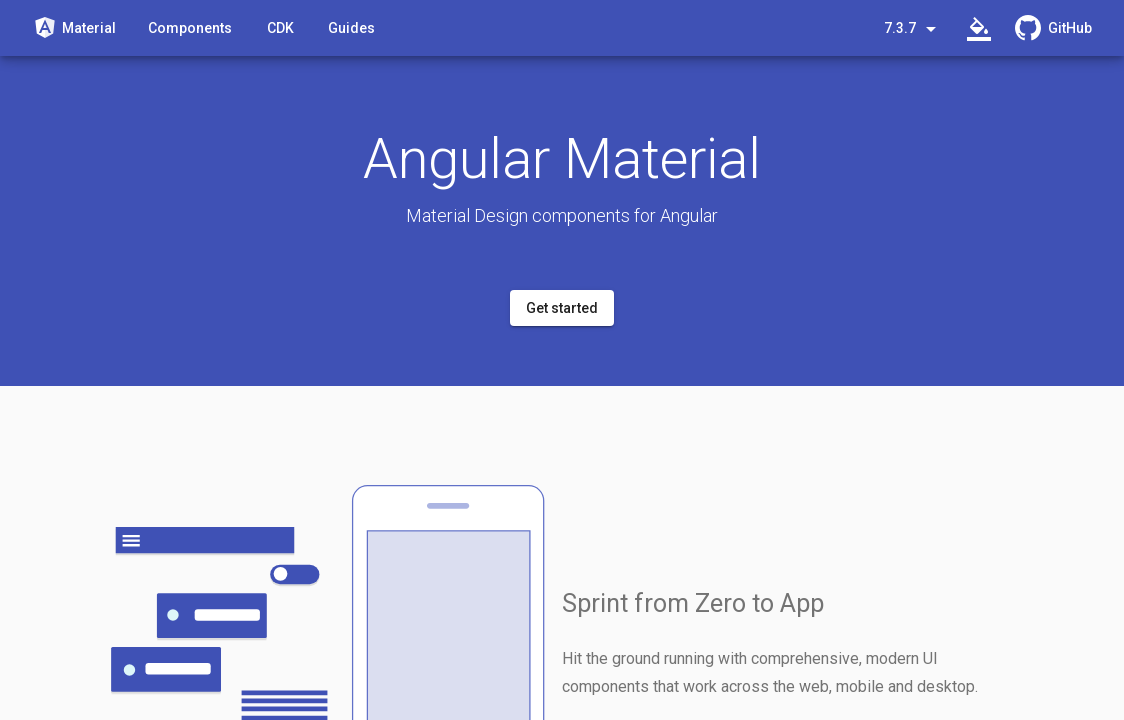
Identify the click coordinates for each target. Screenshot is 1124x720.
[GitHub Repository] (1053, 28)
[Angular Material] (74, 27)
